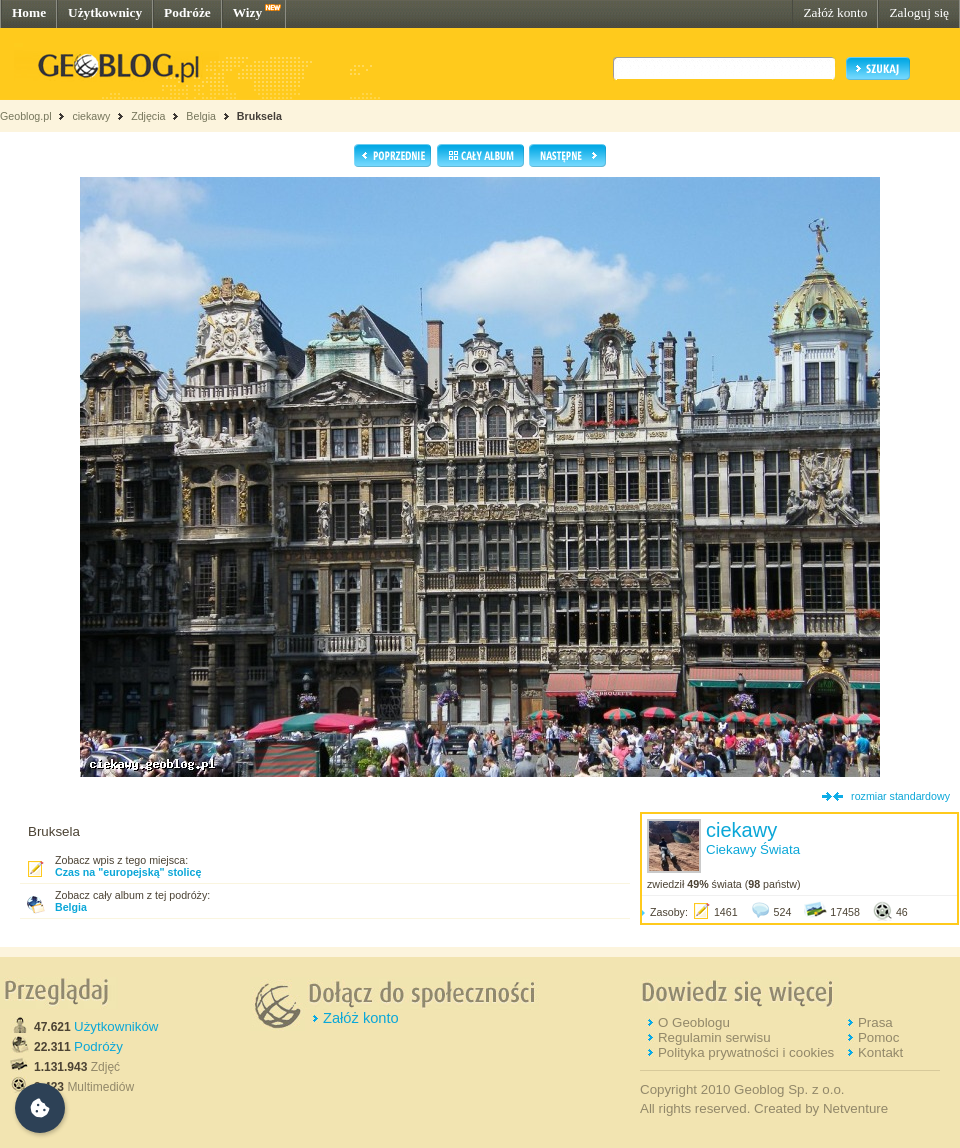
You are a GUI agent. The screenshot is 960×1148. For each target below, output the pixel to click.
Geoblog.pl (26, 116)
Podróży (98, 1046)
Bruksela (259, 116)
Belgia (201, 116)
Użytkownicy (105, 12)
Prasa (875, 1022)
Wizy (247, 12)
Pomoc (878, 1037)
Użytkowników (116, 1026)
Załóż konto (835, 12)
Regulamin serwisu (714, 1037)
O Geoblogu (694, 1022)
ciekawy (91, 116)
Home (29, 12)
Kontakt (880, 1052)
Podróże (187, 12)
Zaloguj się (919, 12)
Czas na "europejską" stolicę (128, 872)
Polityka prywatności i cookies (746, 1052)
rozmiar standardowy (900, 796)
